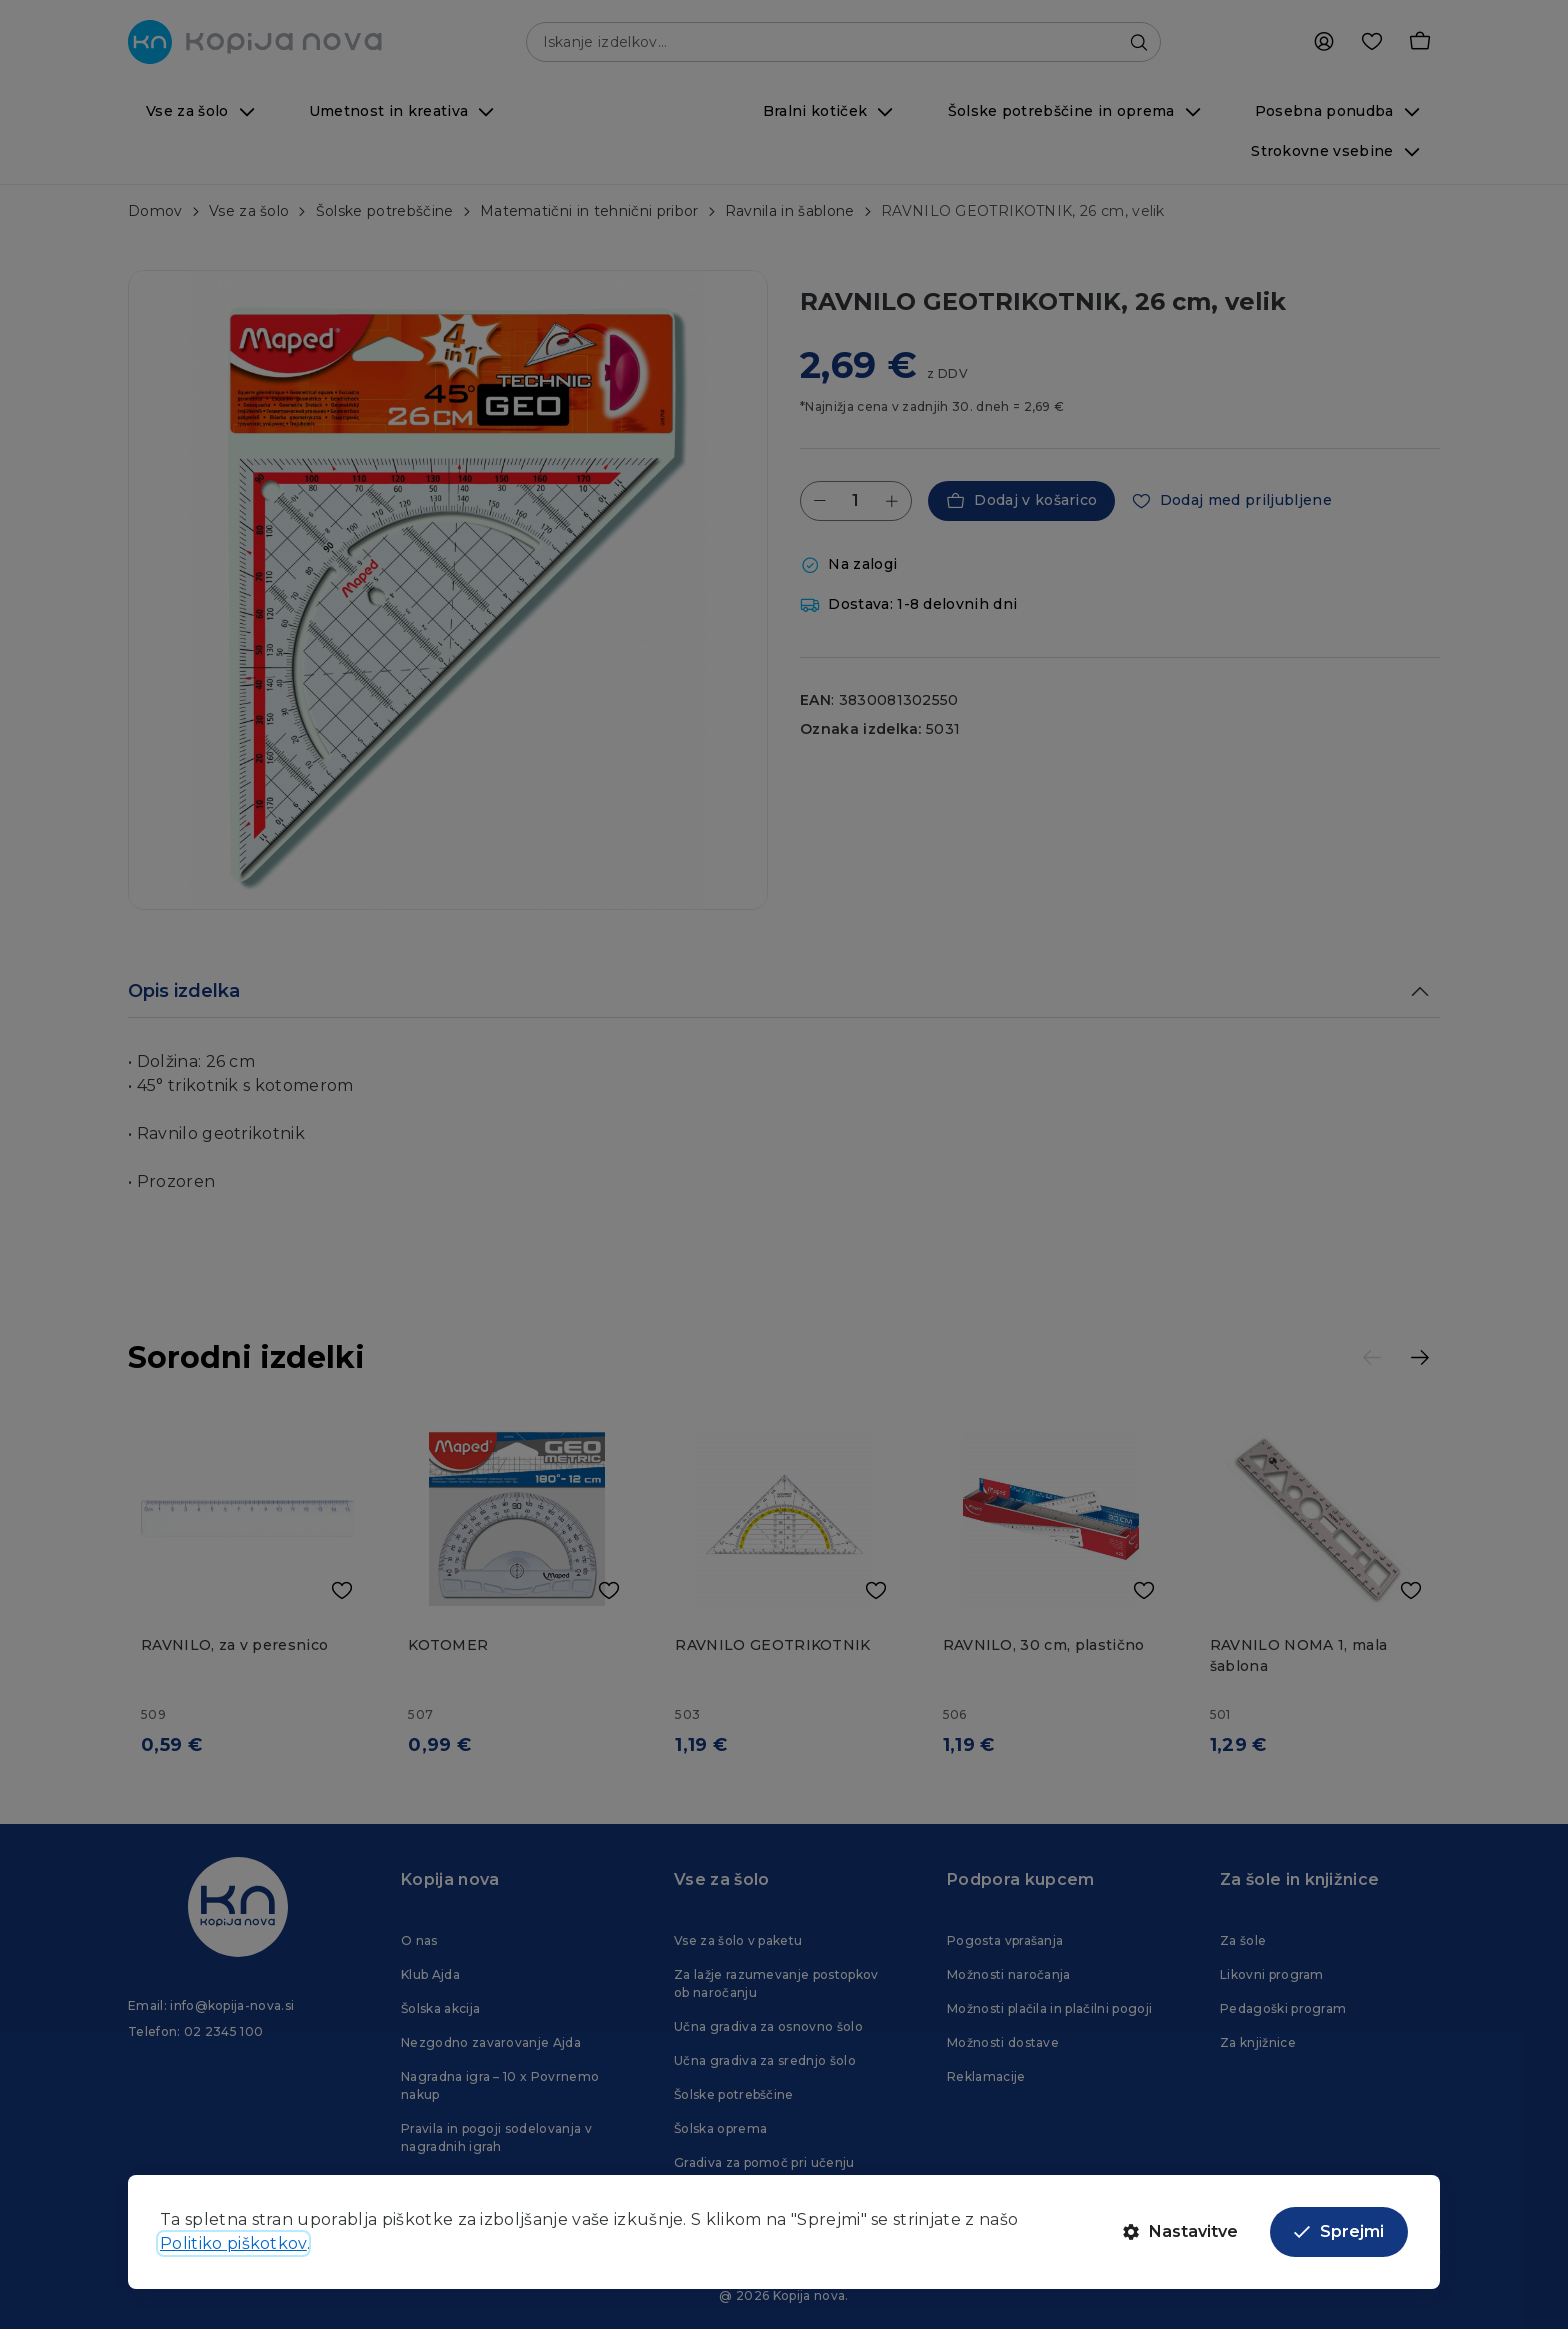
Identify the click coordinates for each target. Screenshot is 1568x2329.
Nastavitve (1180, 2231)
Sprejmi (1339, 2231)
